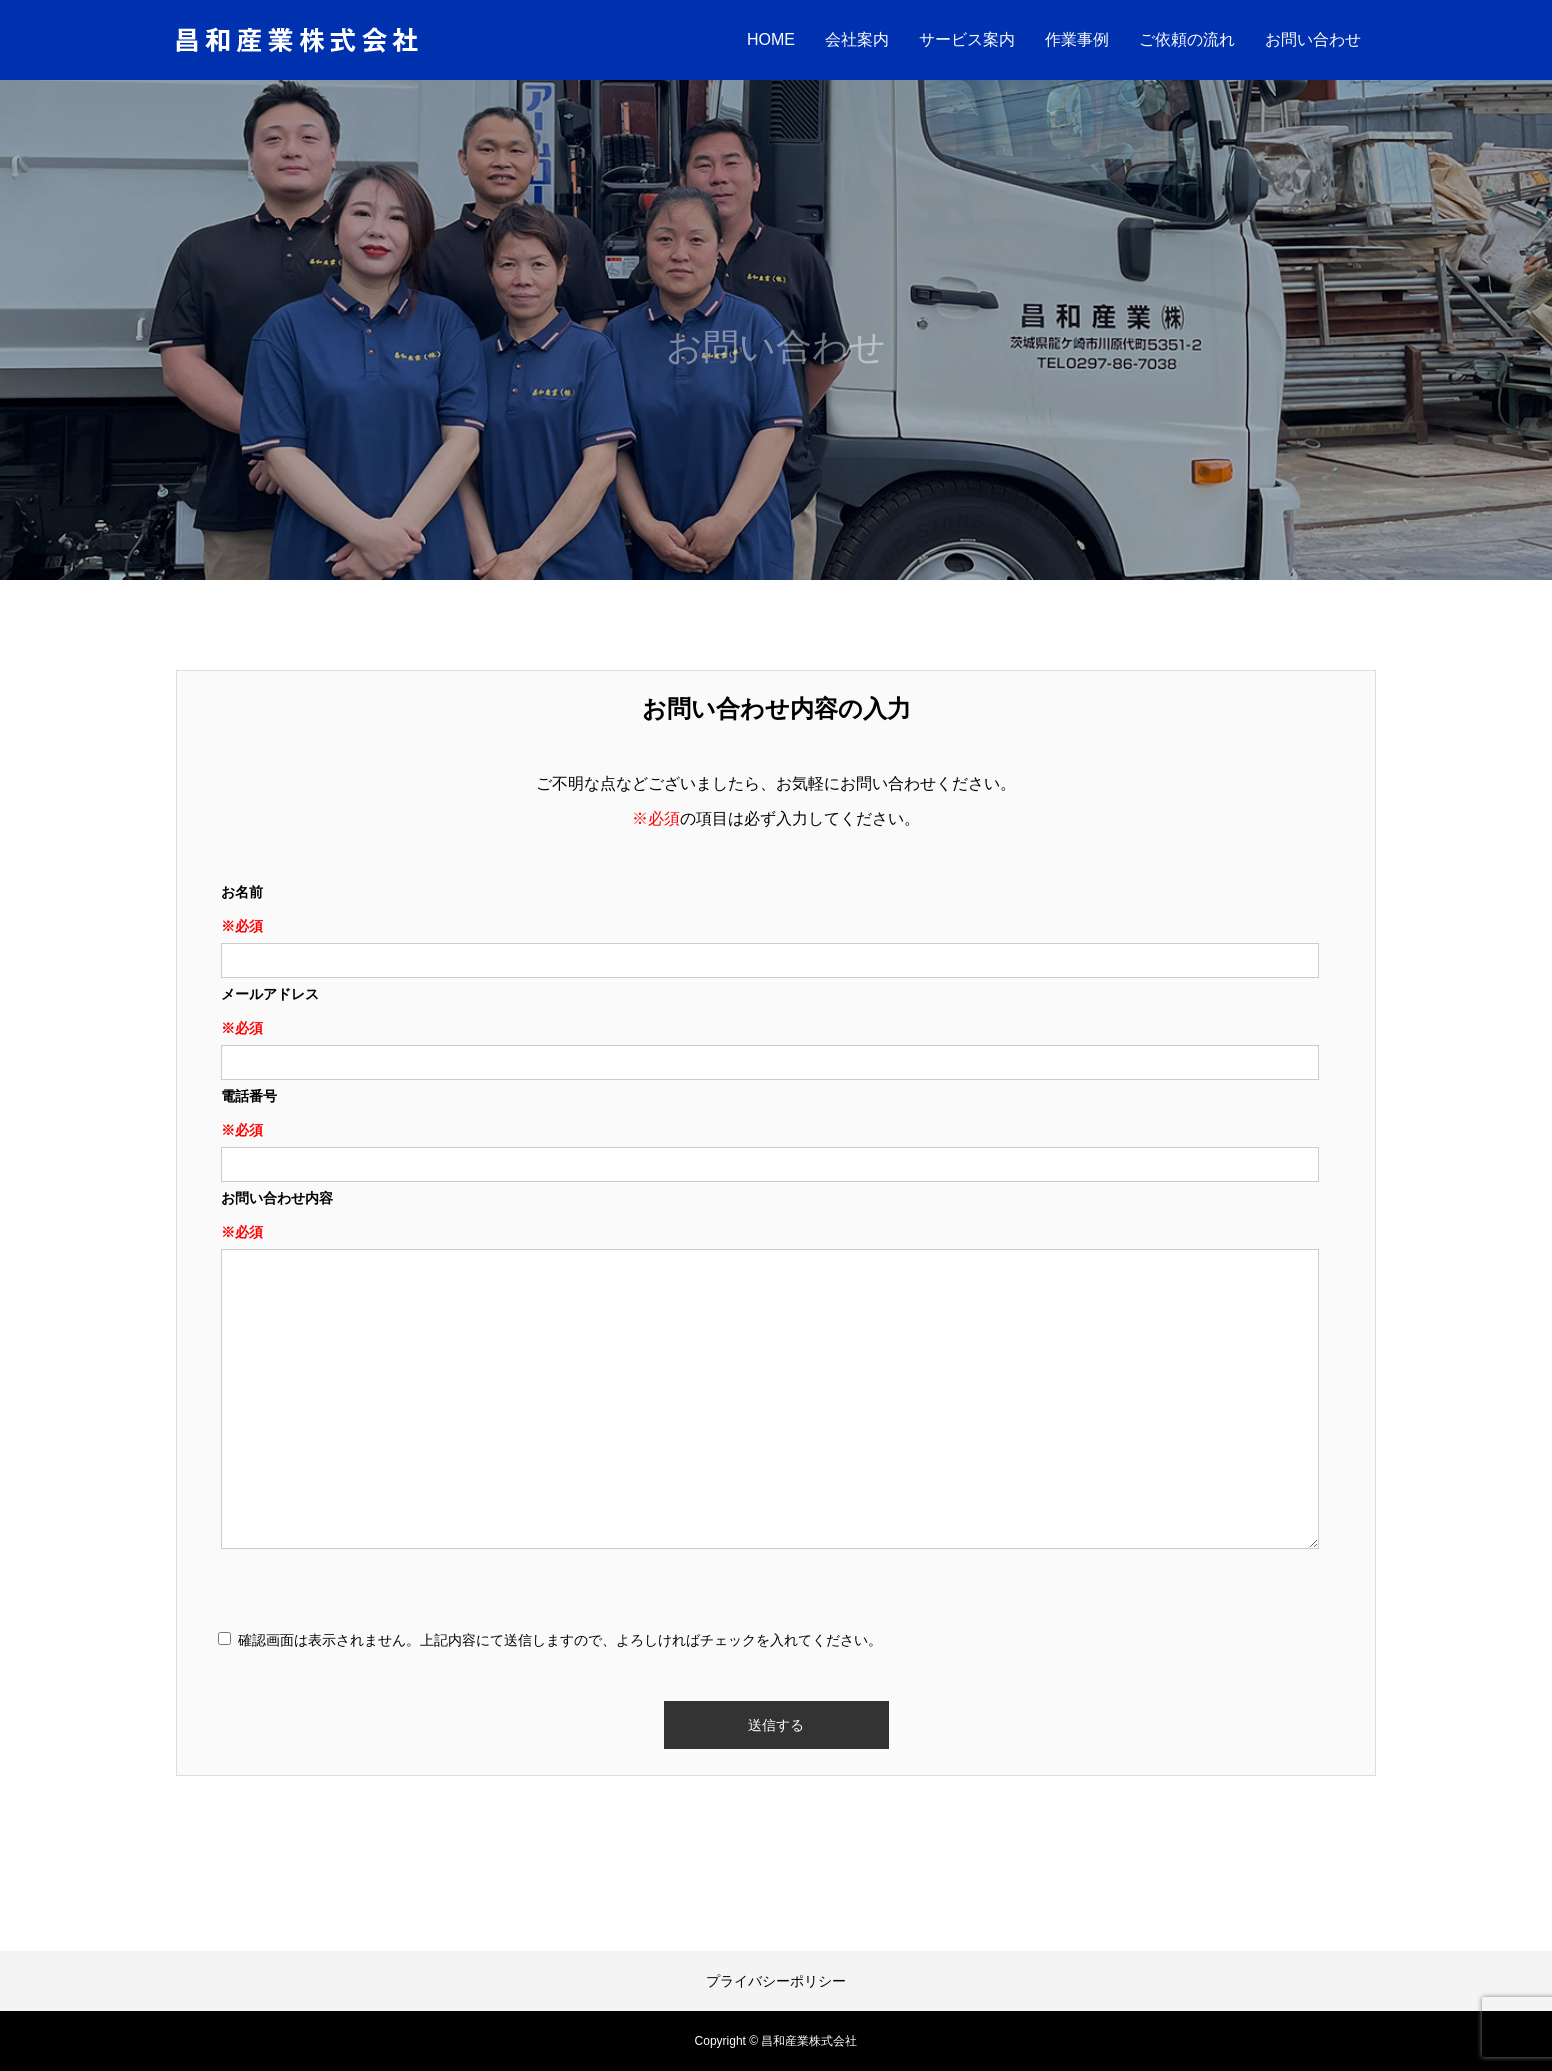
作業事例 (1077, 39)
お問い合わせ (1313, 39)
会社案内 (857, 39)
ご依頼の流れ (1187, 39)
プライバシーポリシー (776, 1981)
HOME (771, 39)
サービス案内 (967, 39)
